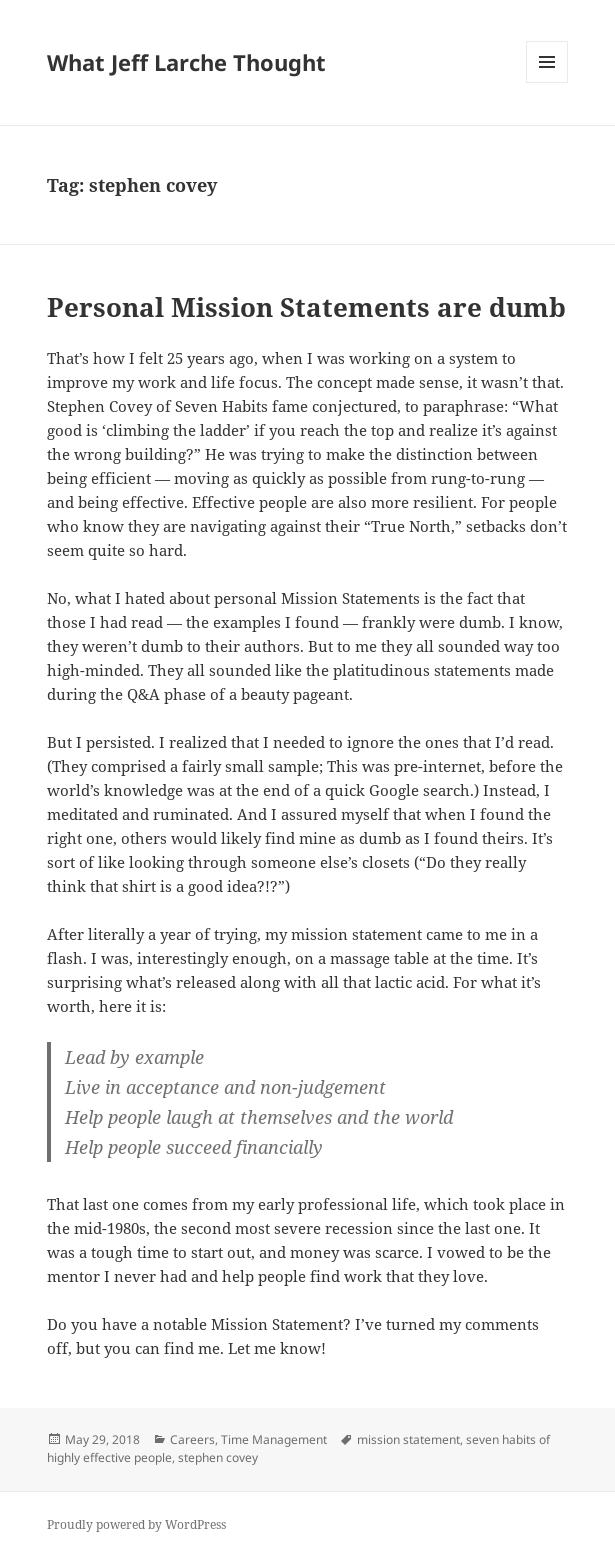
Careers (192, 1439)
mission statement (408, 1439)
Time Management (274, 1439)
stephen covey (218, 1457)
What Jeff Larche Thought (186, 62)
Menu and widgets (547, 82)
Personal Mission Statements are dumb (306, 307)
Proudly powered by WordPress (136, 1524)
